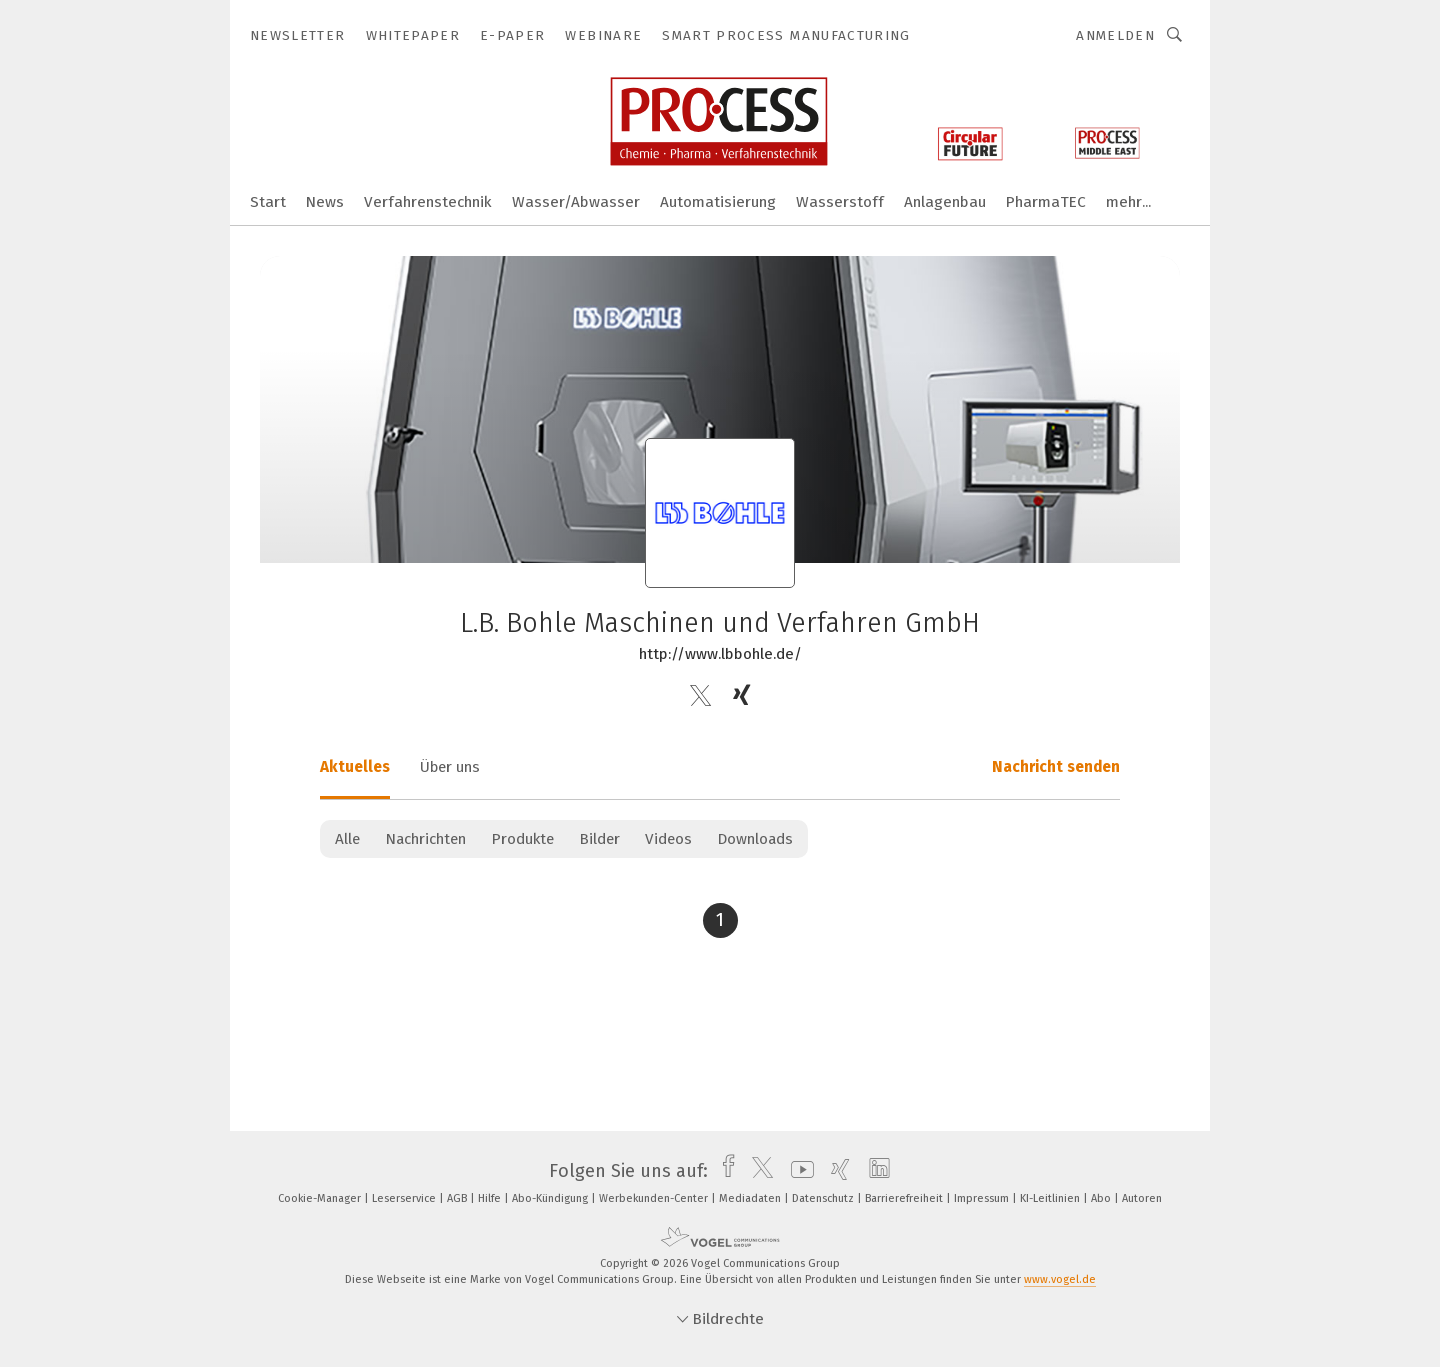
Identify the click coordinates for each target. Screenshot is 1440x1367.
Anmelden (1115, 35)
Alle (347, 839)
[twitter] (757, 1171)
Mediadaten (751, 1198)
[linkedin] (874, 1171)
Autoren (1142, 1198)
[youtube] (797, 1171)
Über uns (450, 767)
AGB (458, 1198)
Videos (668, 839)
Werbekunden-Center (655, 1198)
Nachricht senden (1056, 767)
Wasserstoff (840, 202)
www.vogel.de (1060, 1279)
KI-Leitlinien (1051, 1198)
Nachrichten (425, 839)
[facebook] (723, 1171)
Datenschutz (824, 1198)
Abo (1102, 1198)
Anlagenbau (945, 202)
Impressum (983, 1198)
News (325, 202)
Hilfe (491, 1198)
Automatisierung (718, 202)
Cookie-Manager (321, 1198)
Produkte (522, 839)
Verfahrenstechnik (428, 202)
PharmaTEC (1046, 202)
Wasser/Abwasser (576, 202)
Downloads (755, 839)
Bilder (599, 839)
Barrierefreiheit (905, 1198)
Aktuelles (355, 767)
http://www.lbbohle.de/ (720, 654)
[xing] (835, 1171)
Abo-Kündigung (551, 1198)
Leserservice (405, 1198)
